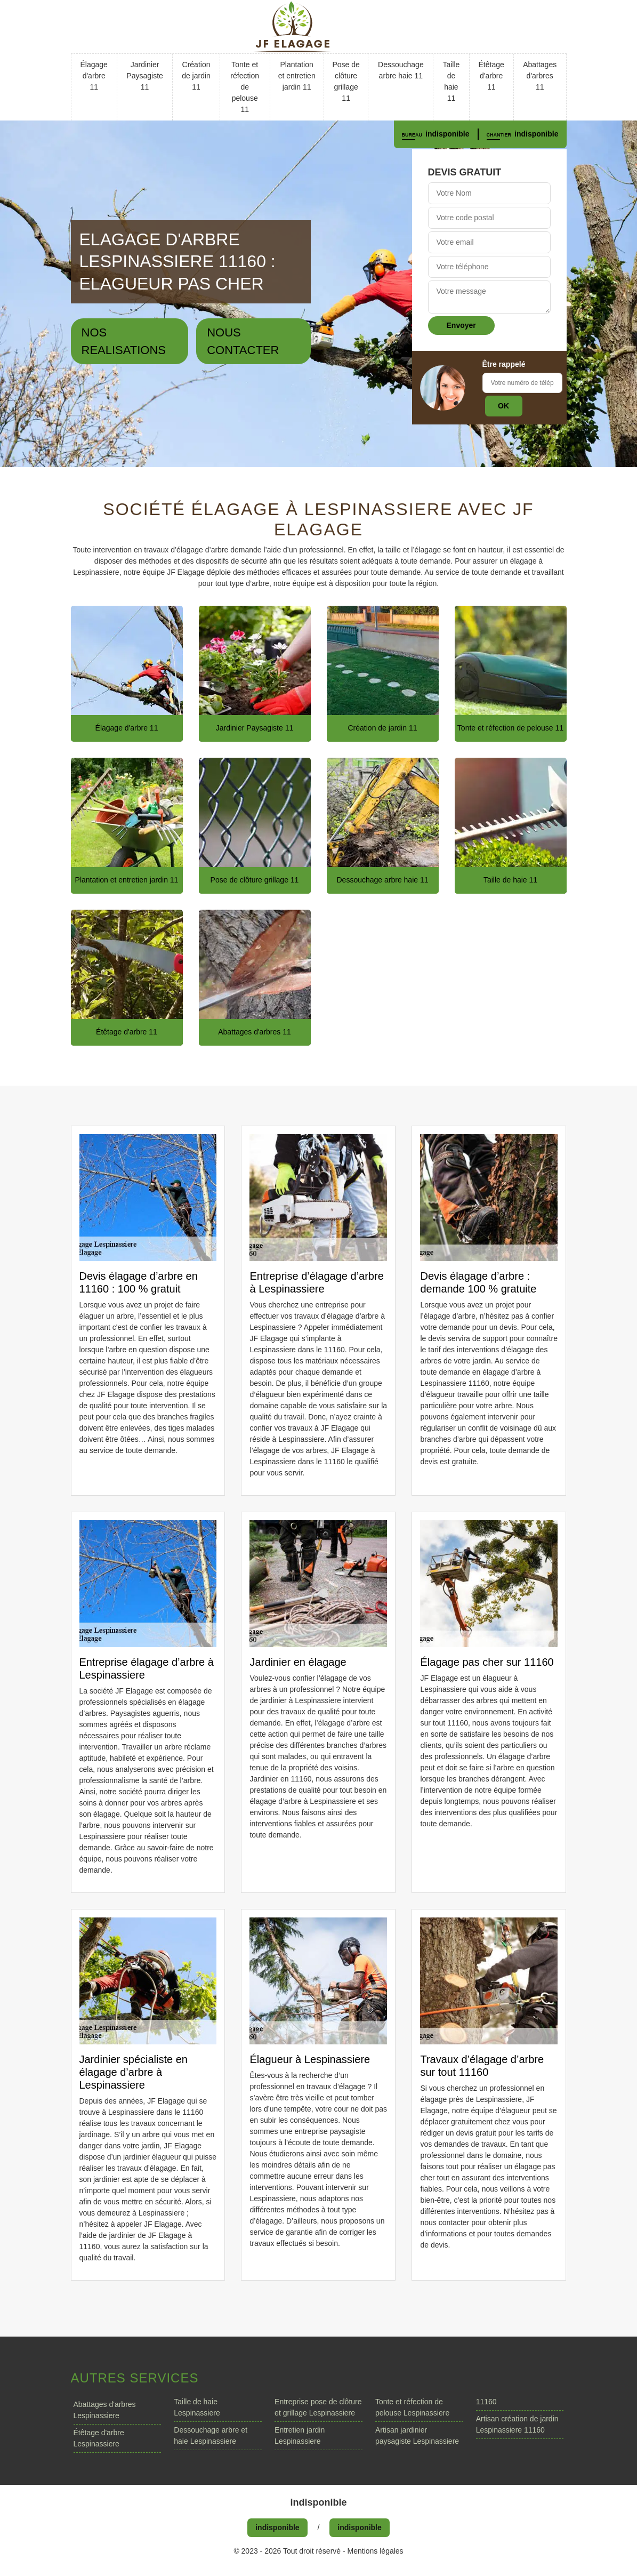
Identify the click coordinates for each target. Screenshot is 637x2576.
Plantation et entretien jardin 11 (297, 75)
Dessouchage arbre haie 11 (401, 70)
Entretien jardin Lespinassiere (300, 2435)
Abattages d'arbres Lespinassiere (105, 2410)
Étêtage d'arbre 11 (491, 75)
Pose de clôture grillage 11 (345, 81)
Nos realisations (124, 341)
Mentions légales (376, 2551)
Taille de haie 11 (450, 81)
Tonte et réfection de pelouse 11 (244, 87)
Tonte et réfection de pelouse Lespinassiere (412, 2407)
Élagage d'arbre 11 (94, 75)
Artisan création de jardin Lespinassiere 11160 (517, 2424)
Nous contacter (243, 341)
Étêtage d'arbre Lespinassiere (99, 2438)
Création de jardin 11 (196, 75)
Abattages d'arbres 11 (540, 75)
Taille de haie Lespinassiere (197, 2407)
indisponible (447, 134)
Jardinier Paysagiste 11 (144, 75)
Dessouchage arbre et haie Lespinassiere (210, 2435)
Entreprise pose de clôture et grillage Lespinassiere (318, 2407)
